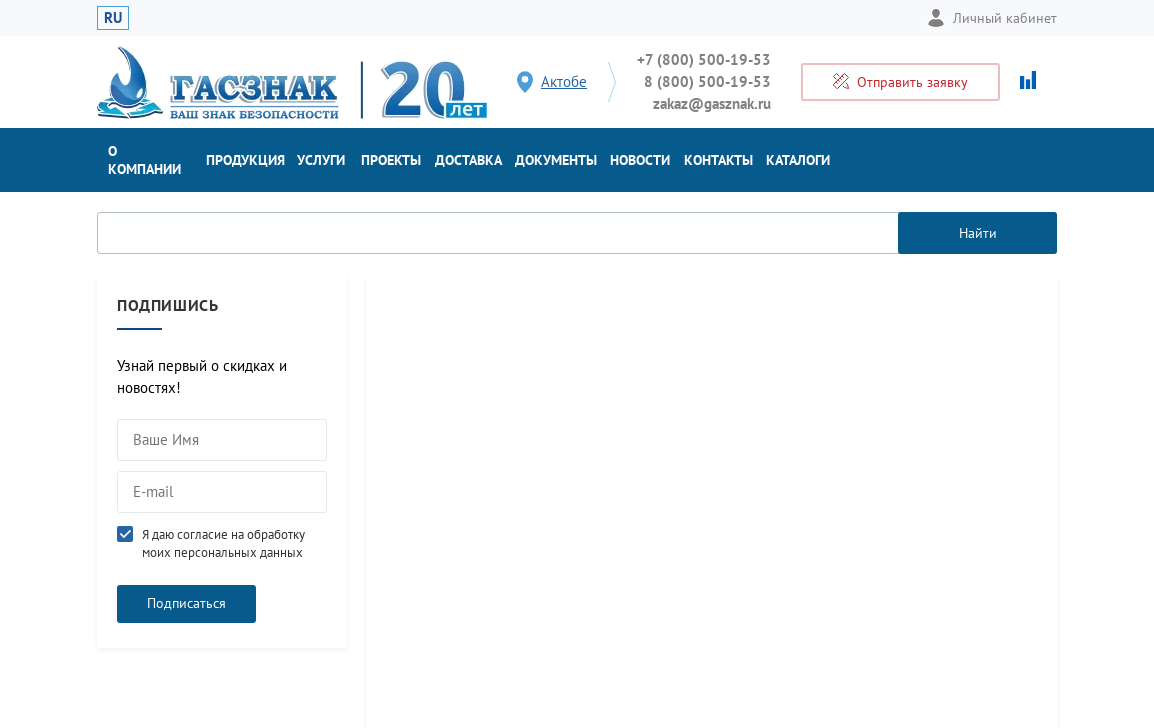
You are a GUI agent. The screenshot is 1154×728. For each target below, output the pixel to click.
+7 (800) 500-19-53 (704, 59)
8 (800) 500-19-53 (707, 81)
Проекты (391, 160)
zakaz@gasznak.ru (712, 103)
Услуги (321, 160)
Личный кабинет (992, 18)
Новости (640, 160)
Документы (556, 160)
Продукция (245, 160)
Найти (978, 233)
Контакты (718, 160)
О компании (144, 160)
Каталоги (798, 160)
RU (113, 17)
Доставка (468, 160)
